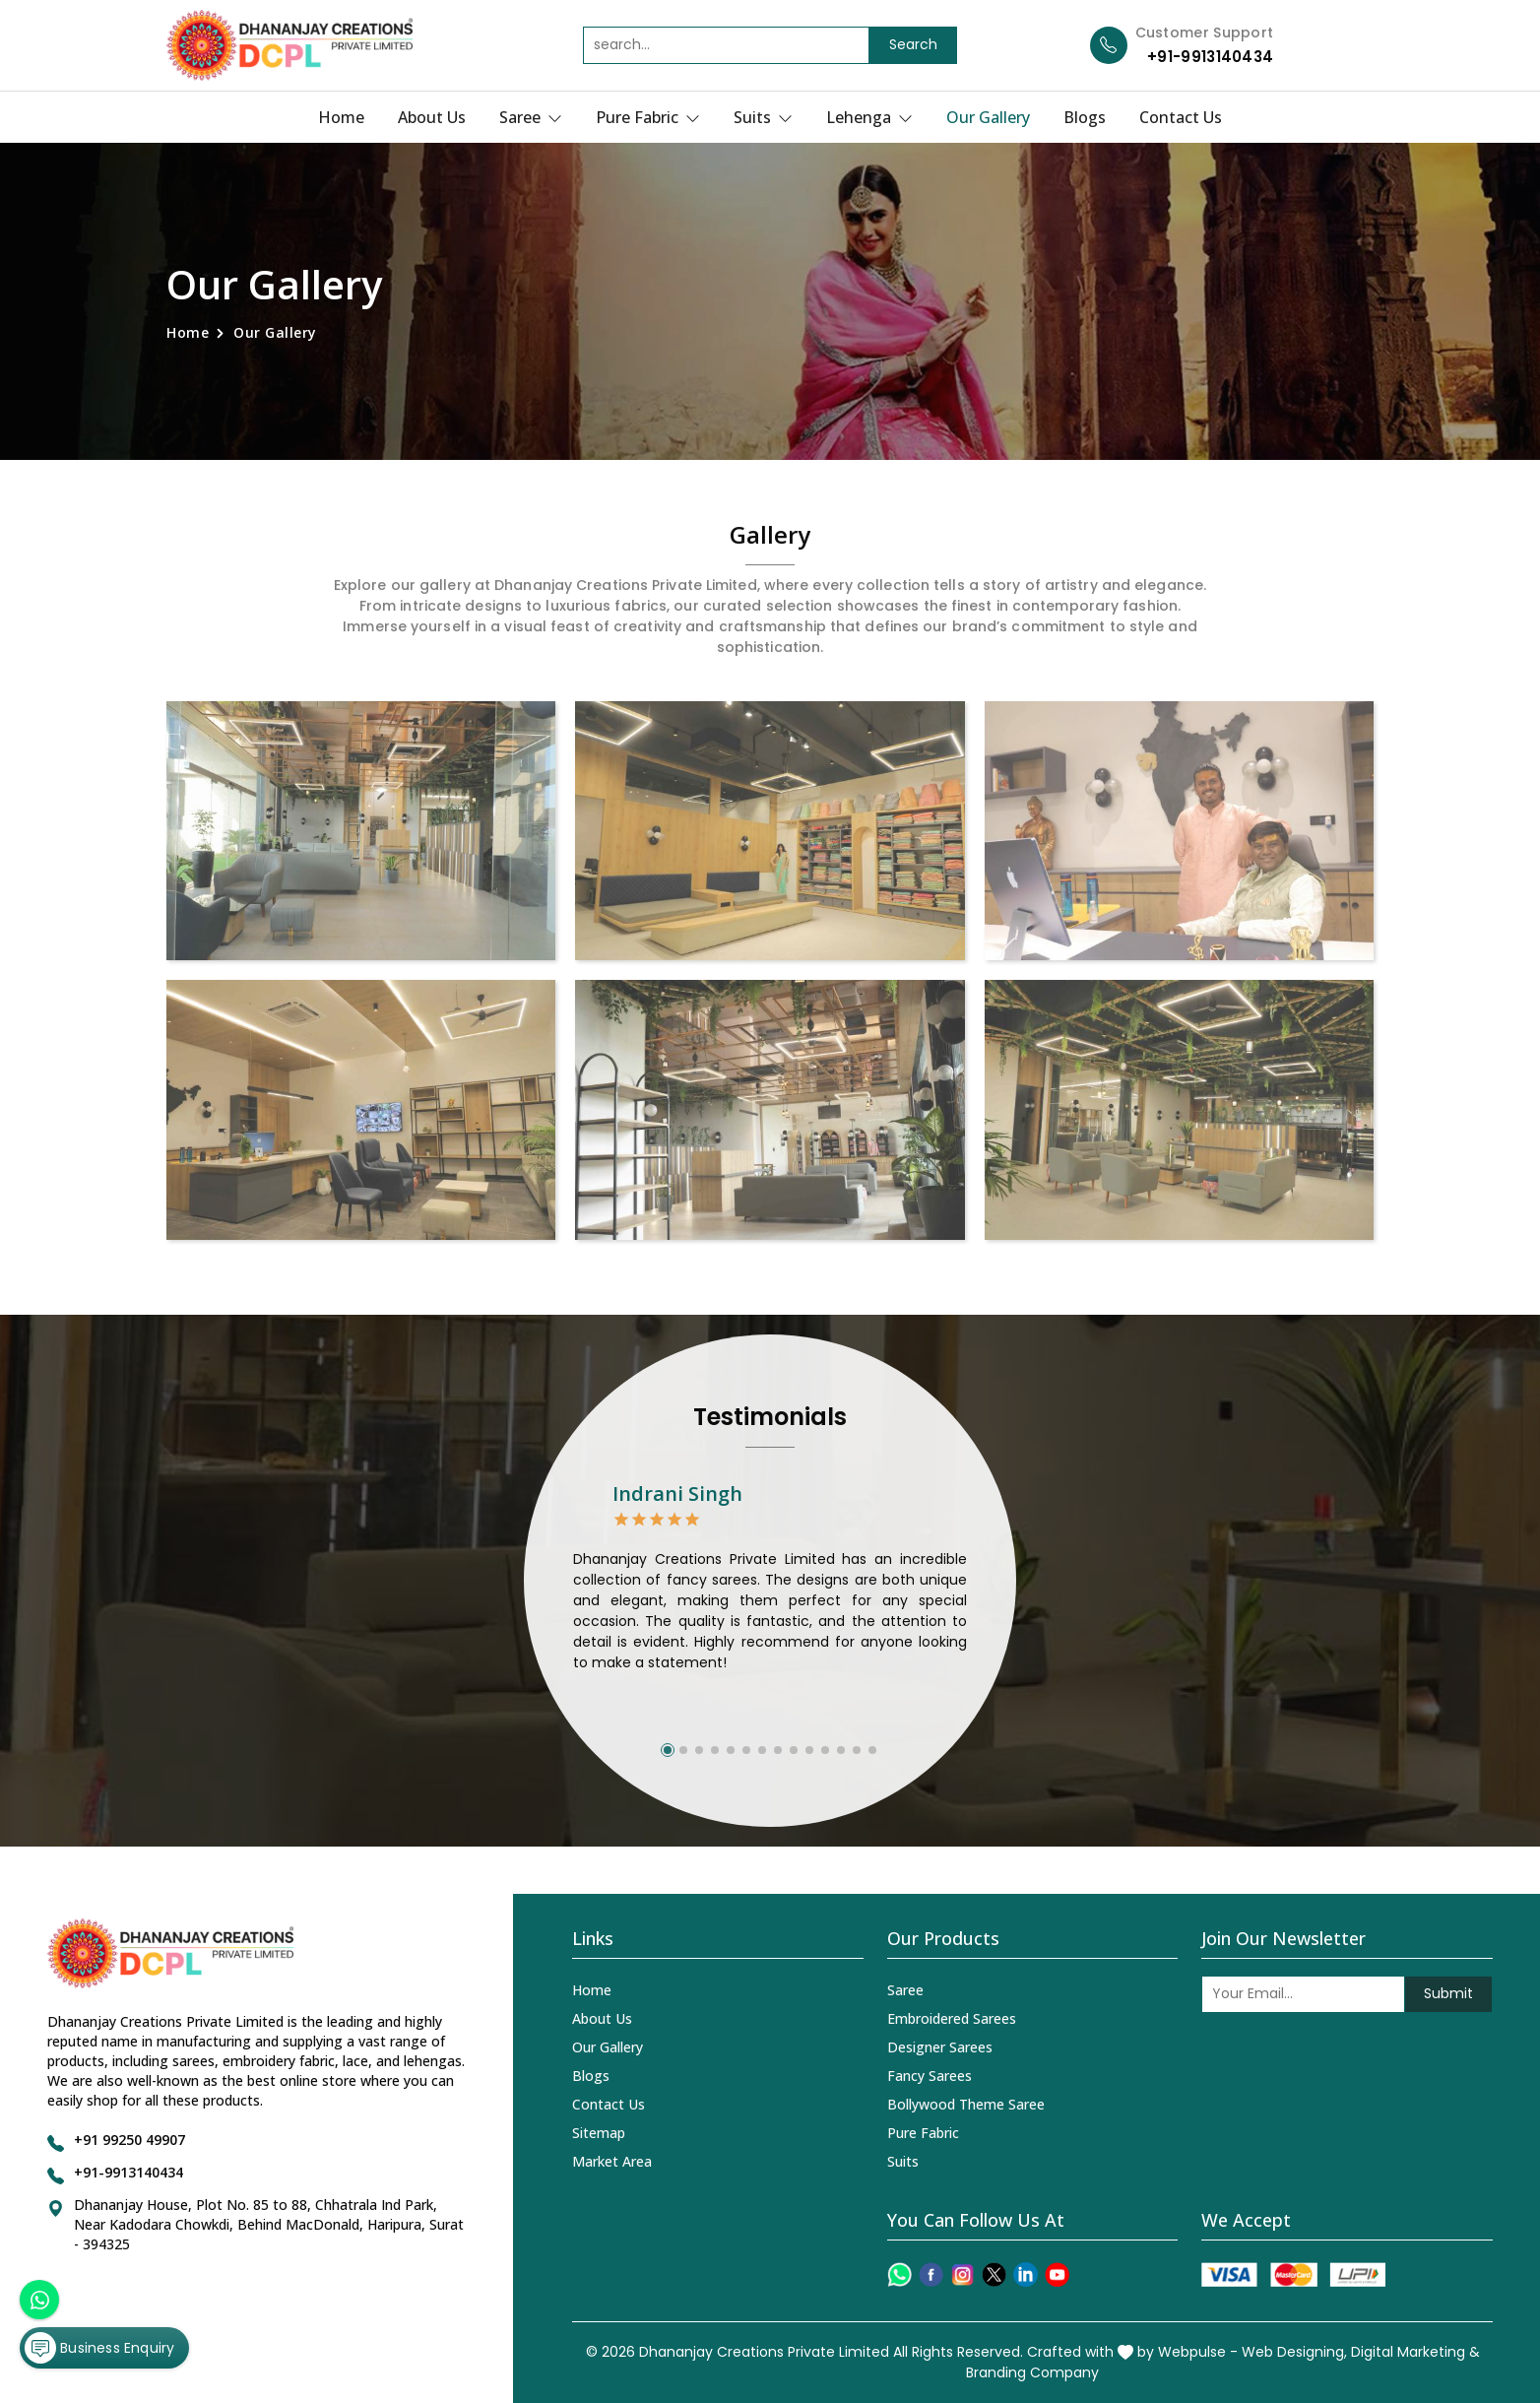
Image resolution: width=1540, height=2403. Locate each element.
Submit (1448, 1993)
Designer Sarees (940, 2047)
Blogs (1084, 117)
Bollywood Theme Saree (966, 2104)
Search (913, 44)
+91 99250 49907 (129, 2139)
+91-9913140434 (1210, 56)
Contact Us (1180, 117)
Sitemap (598, 2132)
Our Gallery (988, 117)
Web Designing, (1294, 2352)
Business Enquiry (99, 2348)
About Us (432, 117)
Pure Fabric (648, 117)
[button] (668, 1750)
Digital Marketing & (1415, 2352)
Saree (530, 117)
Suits (763, 117)
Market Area (612, 2161)
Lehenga (869, 117)
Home (341, 117)
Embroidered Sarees (951, 2018)
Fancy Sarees (929, 2075)
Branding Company (1032, 2372)
